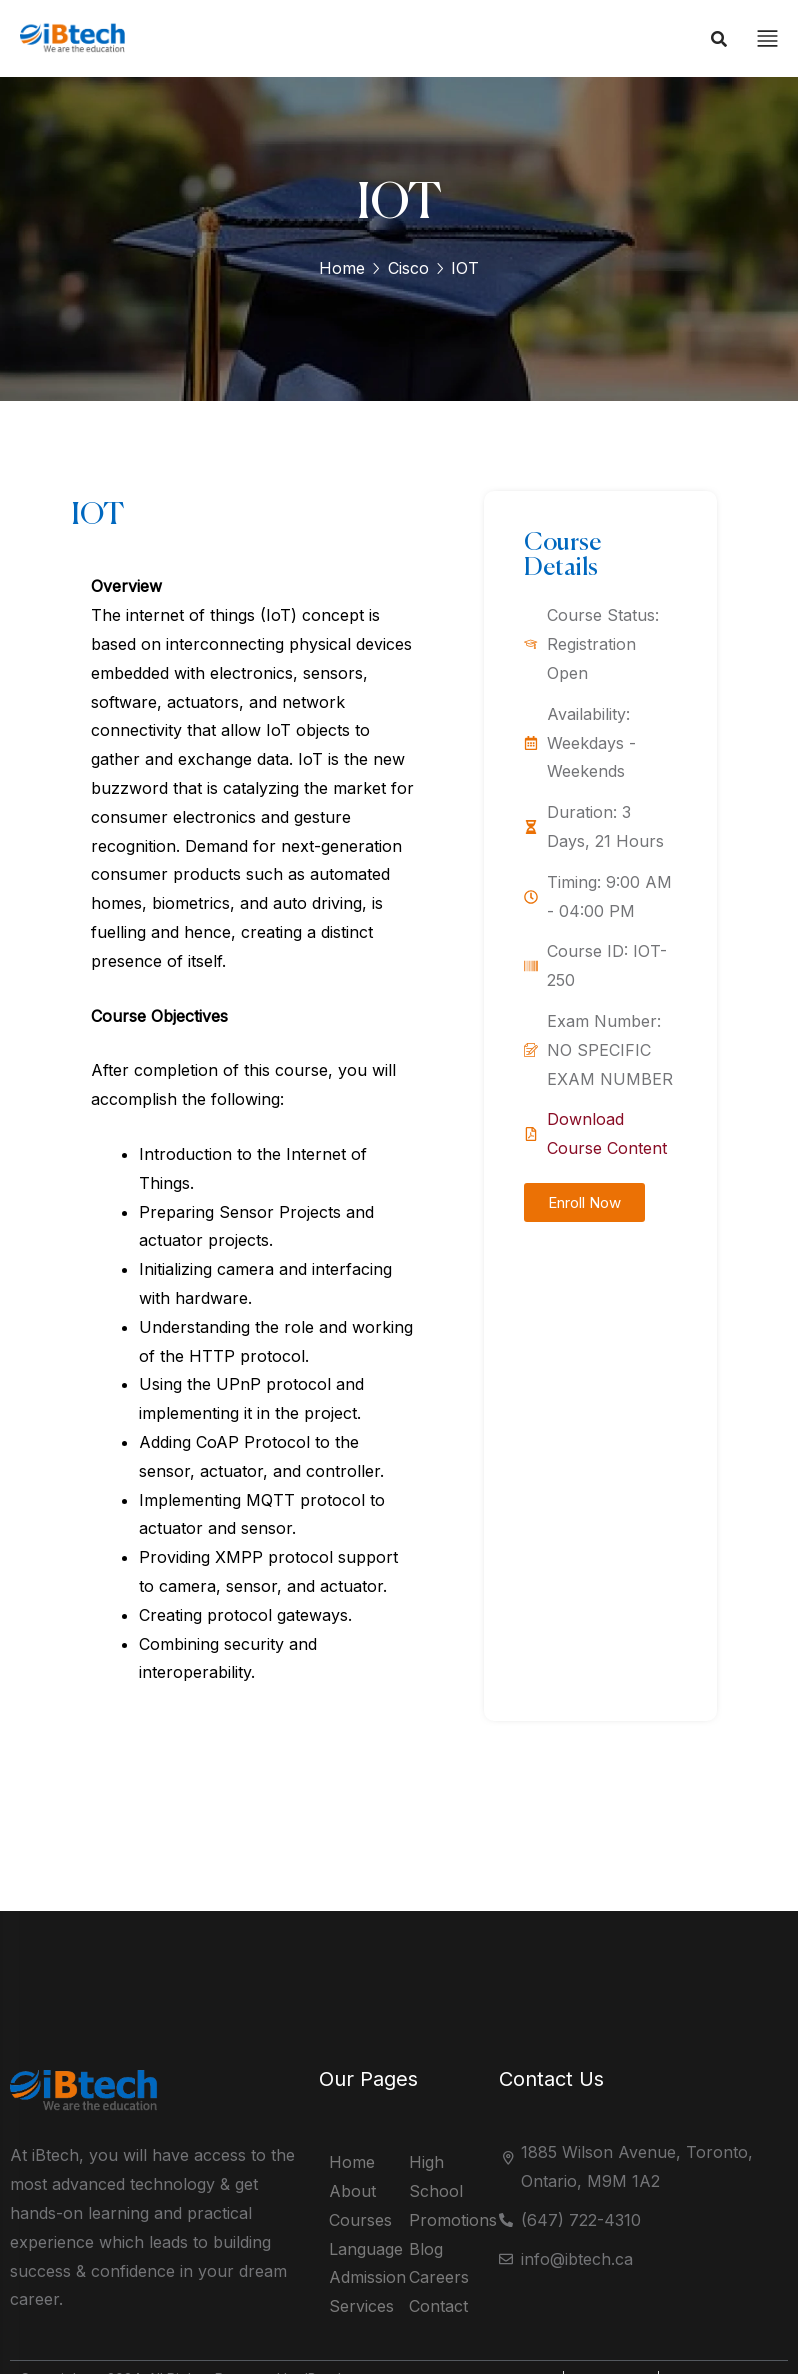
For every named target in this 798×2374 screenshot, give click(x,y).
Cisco (408, 268)
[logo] (77, 50)
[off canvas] (767, 37)
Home (342, 268)
